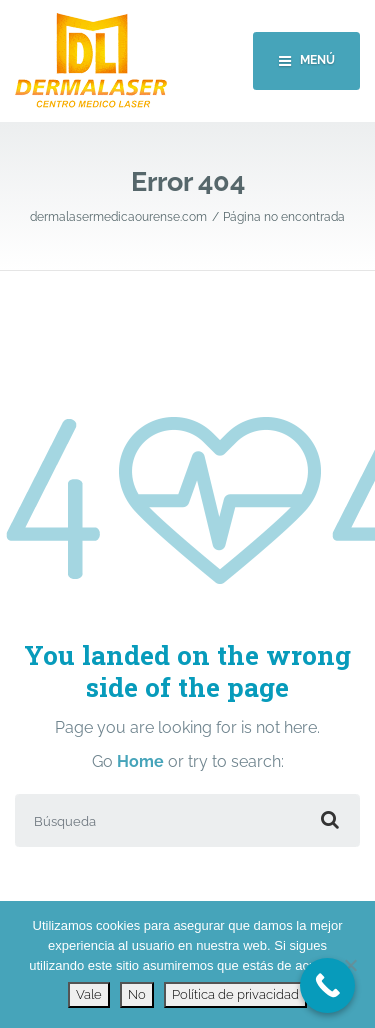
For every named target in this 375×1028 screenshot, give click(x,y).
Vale (89, 994)
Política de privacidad (235, 994)
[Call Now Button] (327, 985)
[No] (350, 965)
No (137, 994)
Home (140, 761)
